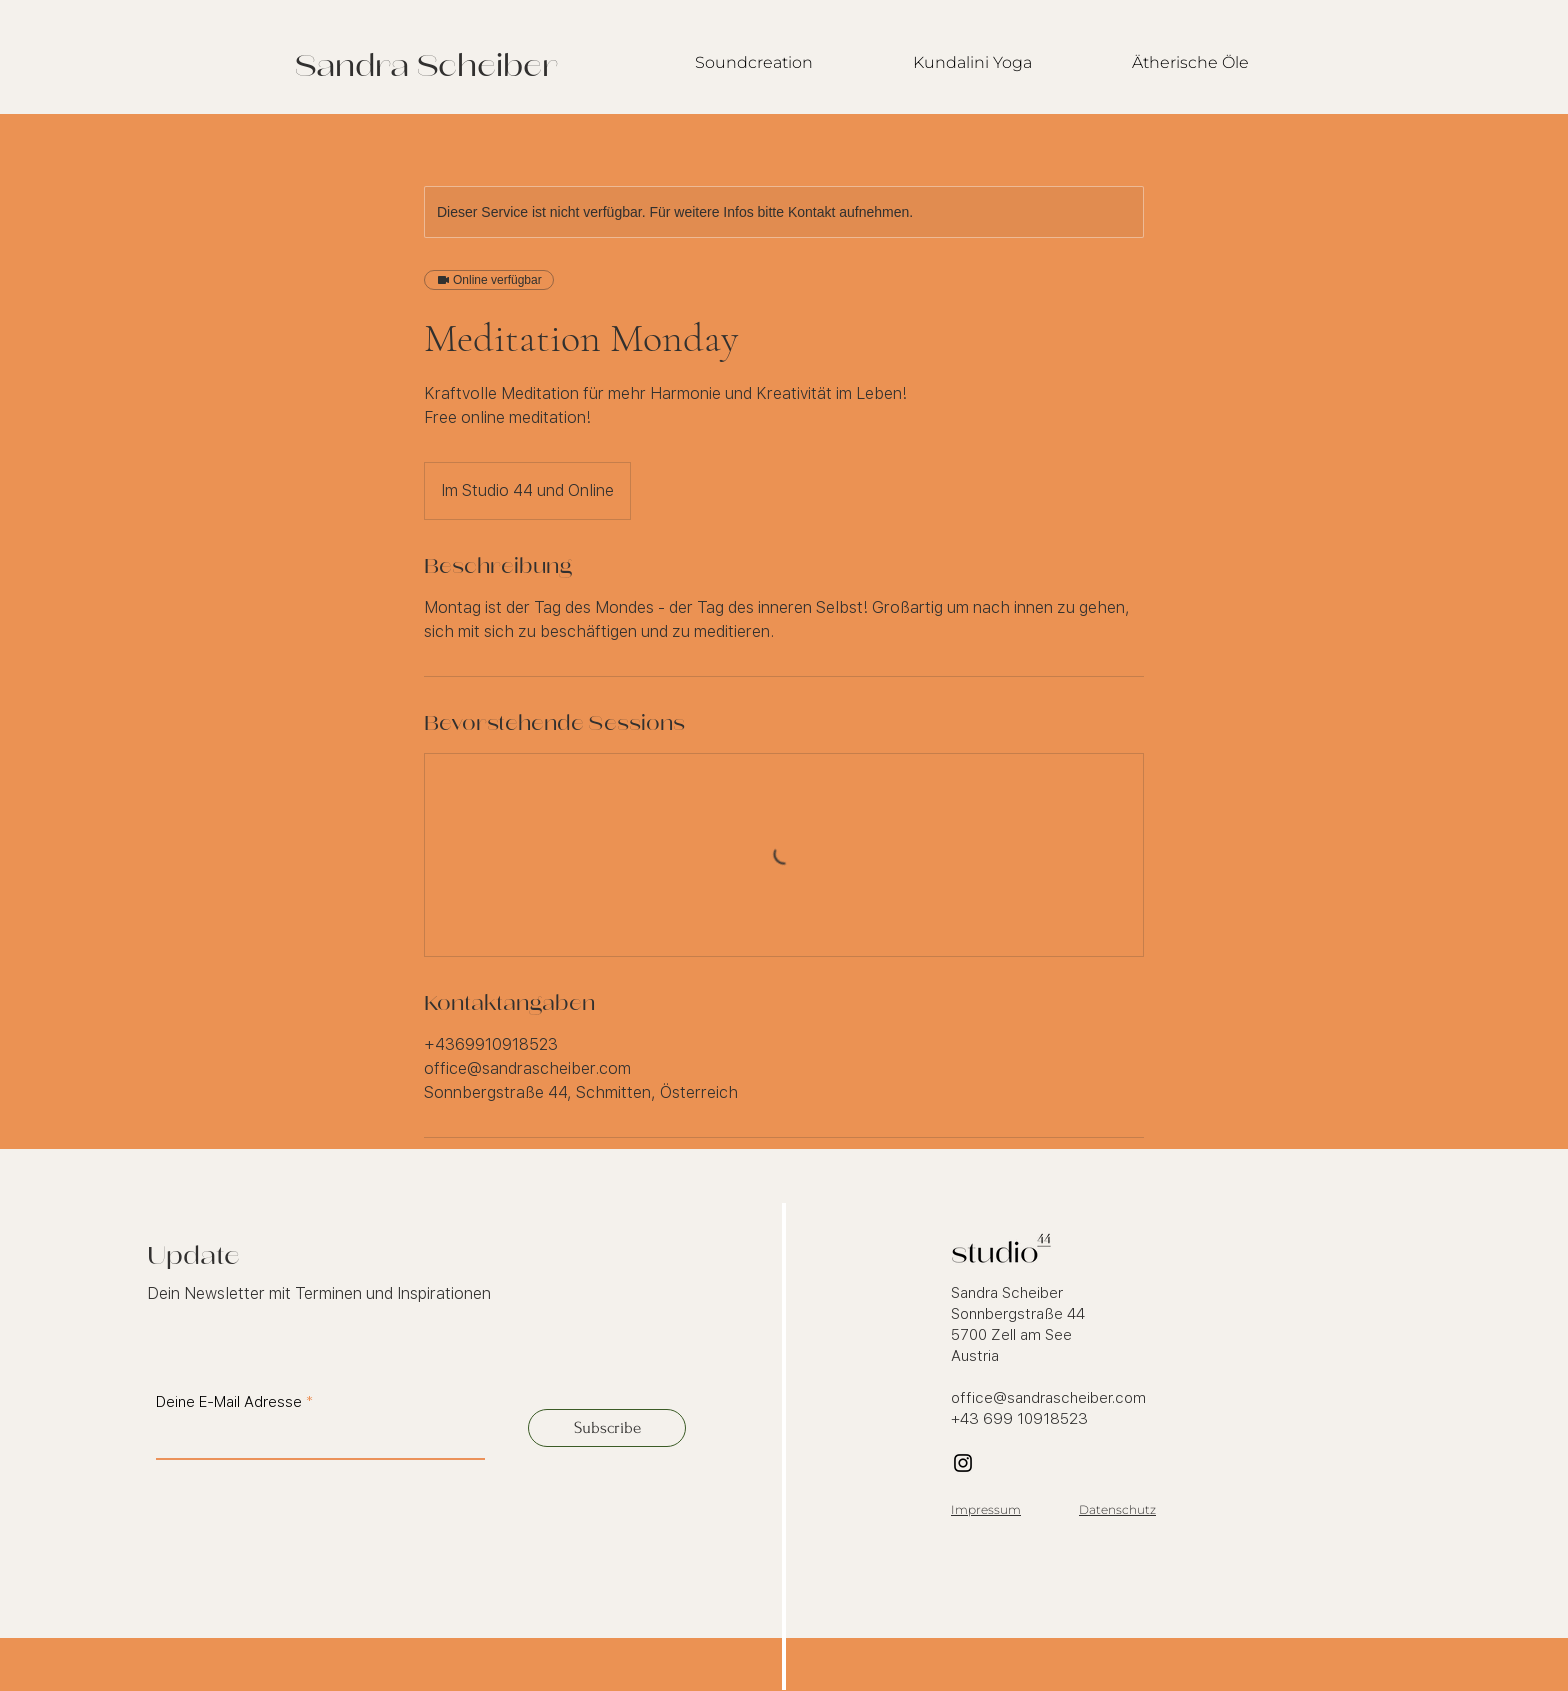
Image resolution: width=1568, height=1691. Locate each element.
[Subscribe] (607, 1428)
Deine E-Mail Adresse (229, 1402)
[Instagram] (963, 1463)
